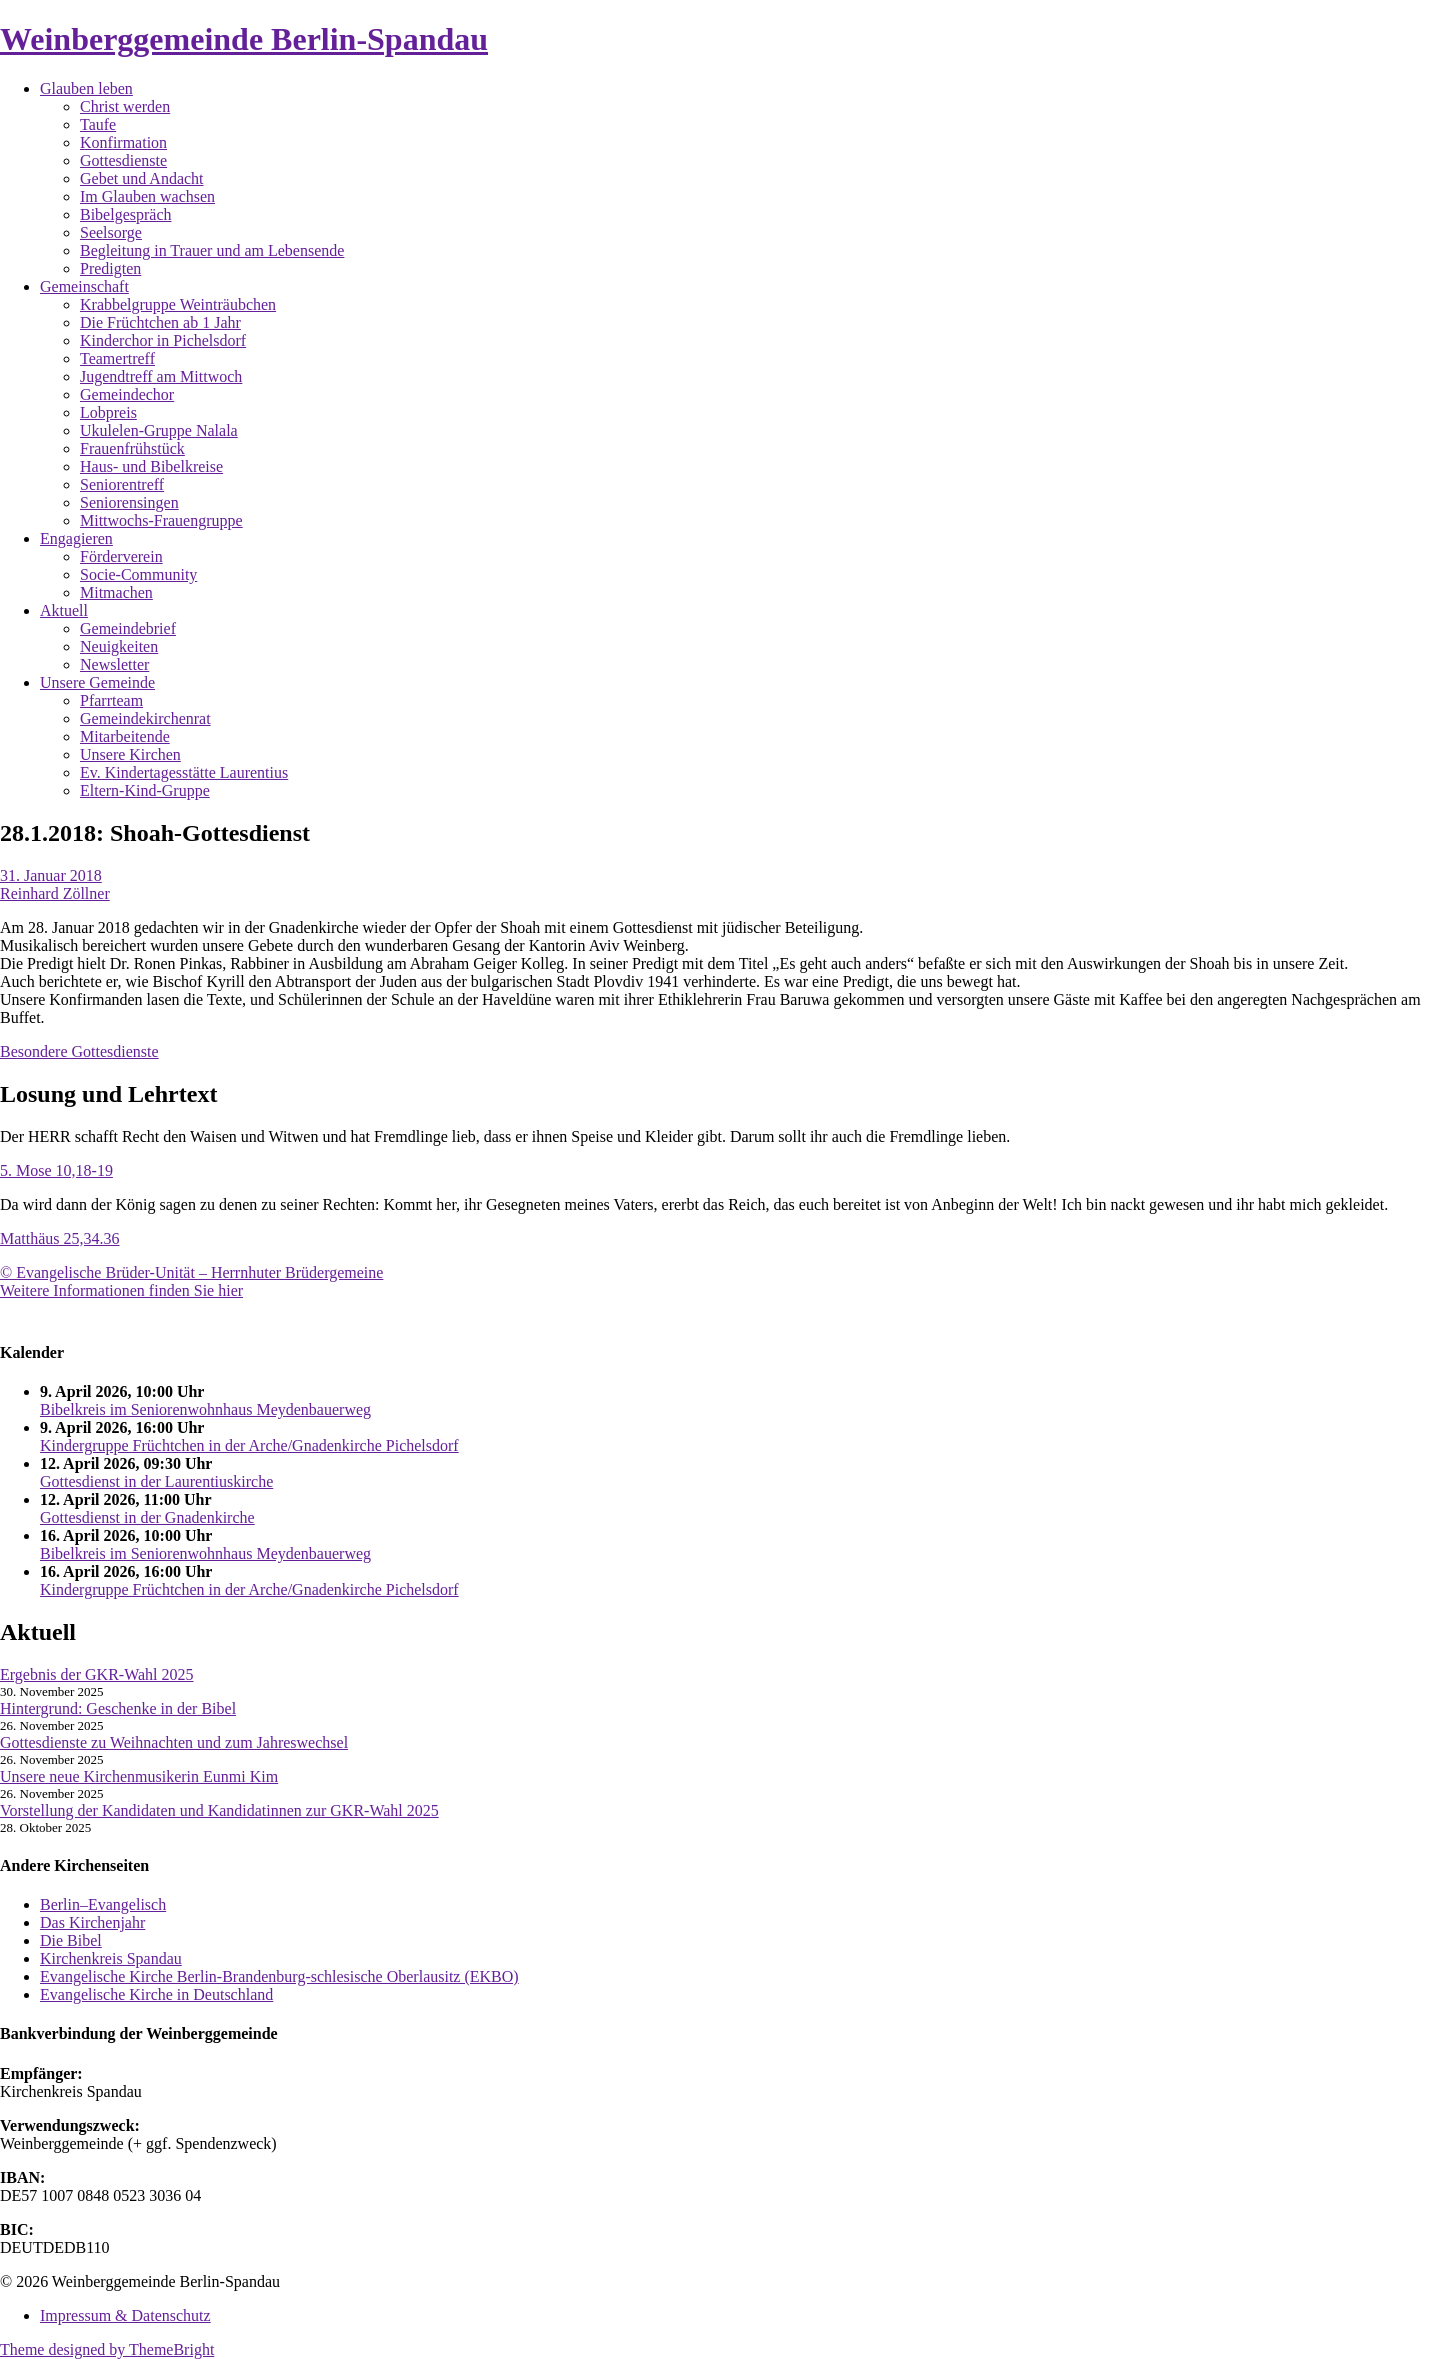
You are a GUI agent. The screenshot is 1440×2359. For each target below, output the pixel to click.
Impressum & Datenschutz (125, 2315)
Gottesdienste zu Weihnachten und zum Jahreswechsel (174, 1742)
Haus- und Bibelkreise (151, 466)
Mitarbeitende (125, 736)
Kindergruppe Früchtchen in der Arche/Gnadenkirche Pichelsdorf (249, 1445)
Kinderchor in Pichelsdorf (163, 340)
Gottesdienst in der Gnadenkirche (147, 1517)
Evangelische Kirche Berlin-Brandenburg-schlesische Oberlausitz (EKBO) (279, 1976)
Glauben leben (86, 88)
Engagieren (76, 538)
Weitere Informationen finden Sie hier (121, 1290)
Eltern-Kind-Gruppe (145, 790)
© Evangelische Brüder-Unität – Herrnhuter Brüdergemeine (191, 1272)
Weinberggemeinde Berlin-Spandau (244, 39)
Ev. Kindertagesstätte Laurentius (184, 772)
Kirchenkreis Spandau (111, 1958)
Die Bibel (71, 1940)
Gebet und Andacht (142, 178)
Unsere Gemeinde (97, 682)
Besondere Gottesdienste (79, 1051)
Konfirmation (123, 142)
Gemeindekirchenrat (145, 718)
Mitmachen (116, 592)
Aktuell (64, 610)
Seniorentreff (122, 484)
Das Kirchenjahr (92, 1922)
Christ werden (125, 106)
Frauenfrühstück (132, 448)
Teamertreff (117, 358)
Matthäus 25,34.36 (60, 1238)
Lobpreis (108, 412)
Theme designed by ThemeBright (107, 2349)
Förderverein (121, 556)
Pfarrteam (111, 700)
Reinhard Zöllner (55, 893)
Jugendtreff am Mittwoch (161, 376)
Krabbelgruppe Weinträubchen (178, 304)
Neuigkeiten (119, 646)
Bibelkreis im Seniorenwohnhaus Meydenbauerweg (205, 1409)
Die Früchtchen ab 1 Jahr (160, 322)
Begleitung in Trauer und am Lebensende (212, 250)
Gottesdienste (123, 160)
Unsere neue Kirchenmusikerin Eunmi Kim (139, 1776)
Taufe (98, 124)
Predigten (110, 268)
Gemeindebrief (128, 628)
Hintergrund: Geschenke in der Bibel (118, 1708)
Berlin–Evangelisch (103, 1904)
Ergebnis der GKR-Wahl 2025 (97, 1674)
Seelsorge (111, 232)
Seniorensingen (129, 502)
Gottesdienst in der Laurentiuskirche (156, 1481)
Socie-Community (138, 574)
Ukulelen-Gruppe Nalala (159, 430)
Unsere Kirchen (130, 754)
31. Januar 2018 (51, 875)
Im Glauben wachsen (147, 196)
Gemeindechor (127, 394)
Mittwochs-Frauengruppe (161, 520)
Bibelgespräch (126, 214)
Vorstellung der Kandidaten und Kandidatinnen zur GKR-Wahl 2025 (219, 1810)
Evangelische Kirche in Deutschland (156, 1994)
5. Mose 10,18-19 (56, 1170)
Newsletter (114, 664)
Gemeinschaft (84, 286)
